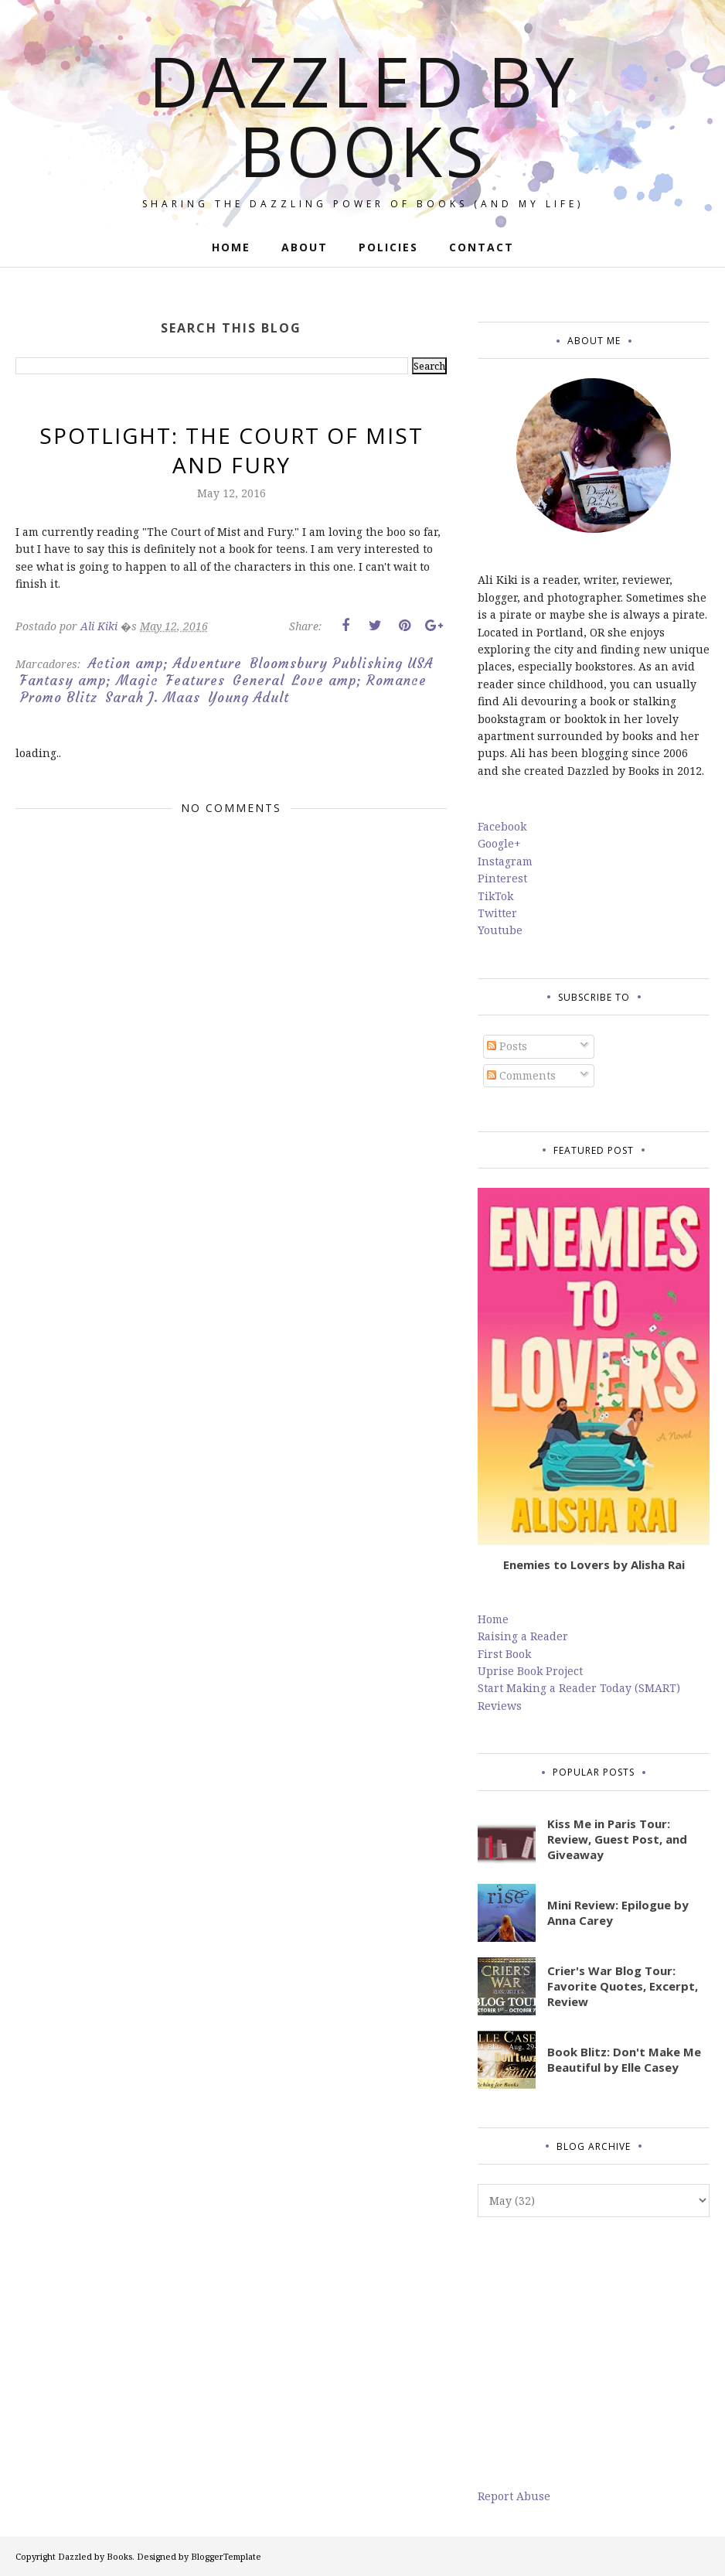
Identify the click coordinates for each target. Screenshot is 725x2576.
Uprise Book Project (530, 1670)
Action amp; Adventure (165, 663)
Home (493, 1619)
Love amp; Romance (359, 680)
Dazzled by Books (363, 115)
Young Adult (248, 697)
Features (195, 680)
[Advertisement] (594, 2352)
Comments (521, 1075)
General (258, 680)
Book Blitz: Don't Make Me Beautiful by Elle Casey (624, 2059)
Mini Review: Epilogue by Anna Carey (618, 1912)
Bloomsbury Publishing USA (341, 663)
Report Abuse (514, 2496)
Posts (507, 1046)
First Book (504, 1653)
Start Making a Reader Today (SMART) (579, 1687)
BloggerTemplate (226, 2556)
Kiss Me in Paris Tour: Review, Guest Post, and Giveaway (617, 1839)
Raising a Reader (523, 1636)
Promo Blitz (58, 697)
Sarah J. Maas (152, 697)
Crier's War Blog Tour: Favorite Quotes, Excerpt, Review (622, 1986)
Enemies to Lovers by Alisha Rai (594, 1564)
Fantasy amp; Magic (89, 680)
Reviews (500, 1705)
